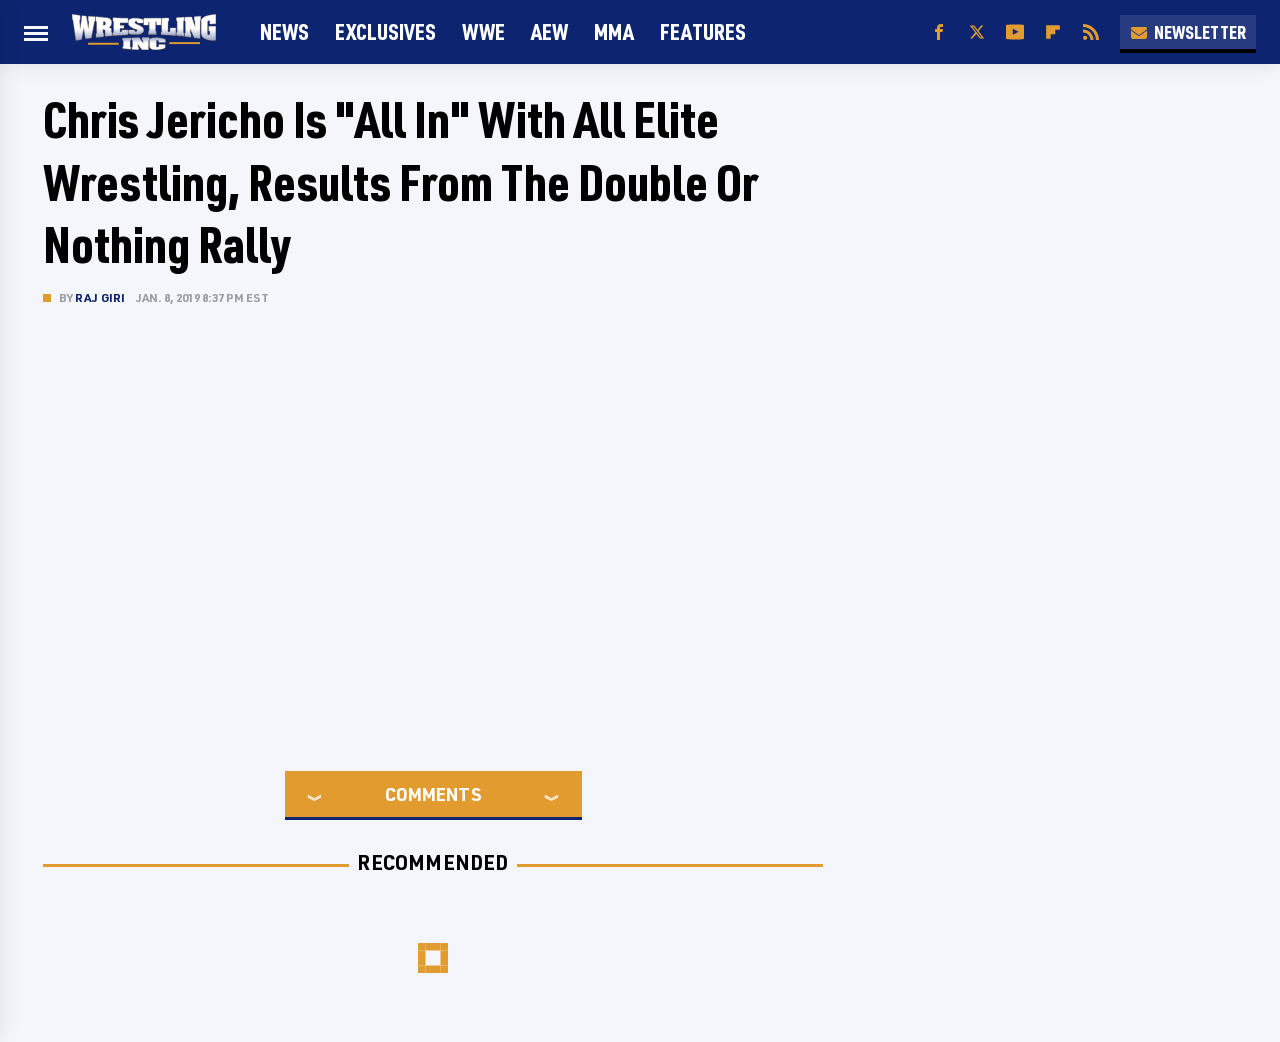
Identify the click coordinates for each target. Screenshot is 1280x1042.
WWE (483, 31)
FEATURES (703, 31)
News (284, 31)
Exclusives (385, 31)
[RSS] (1091, 32)
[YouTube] (1015, 32)
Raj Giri (100, 297)
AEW (549, 31)
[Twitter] (977, 32)
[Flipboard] (1053, 32)
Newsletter (1188, 32)
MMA (614, 31)
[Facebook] (939, 32)
